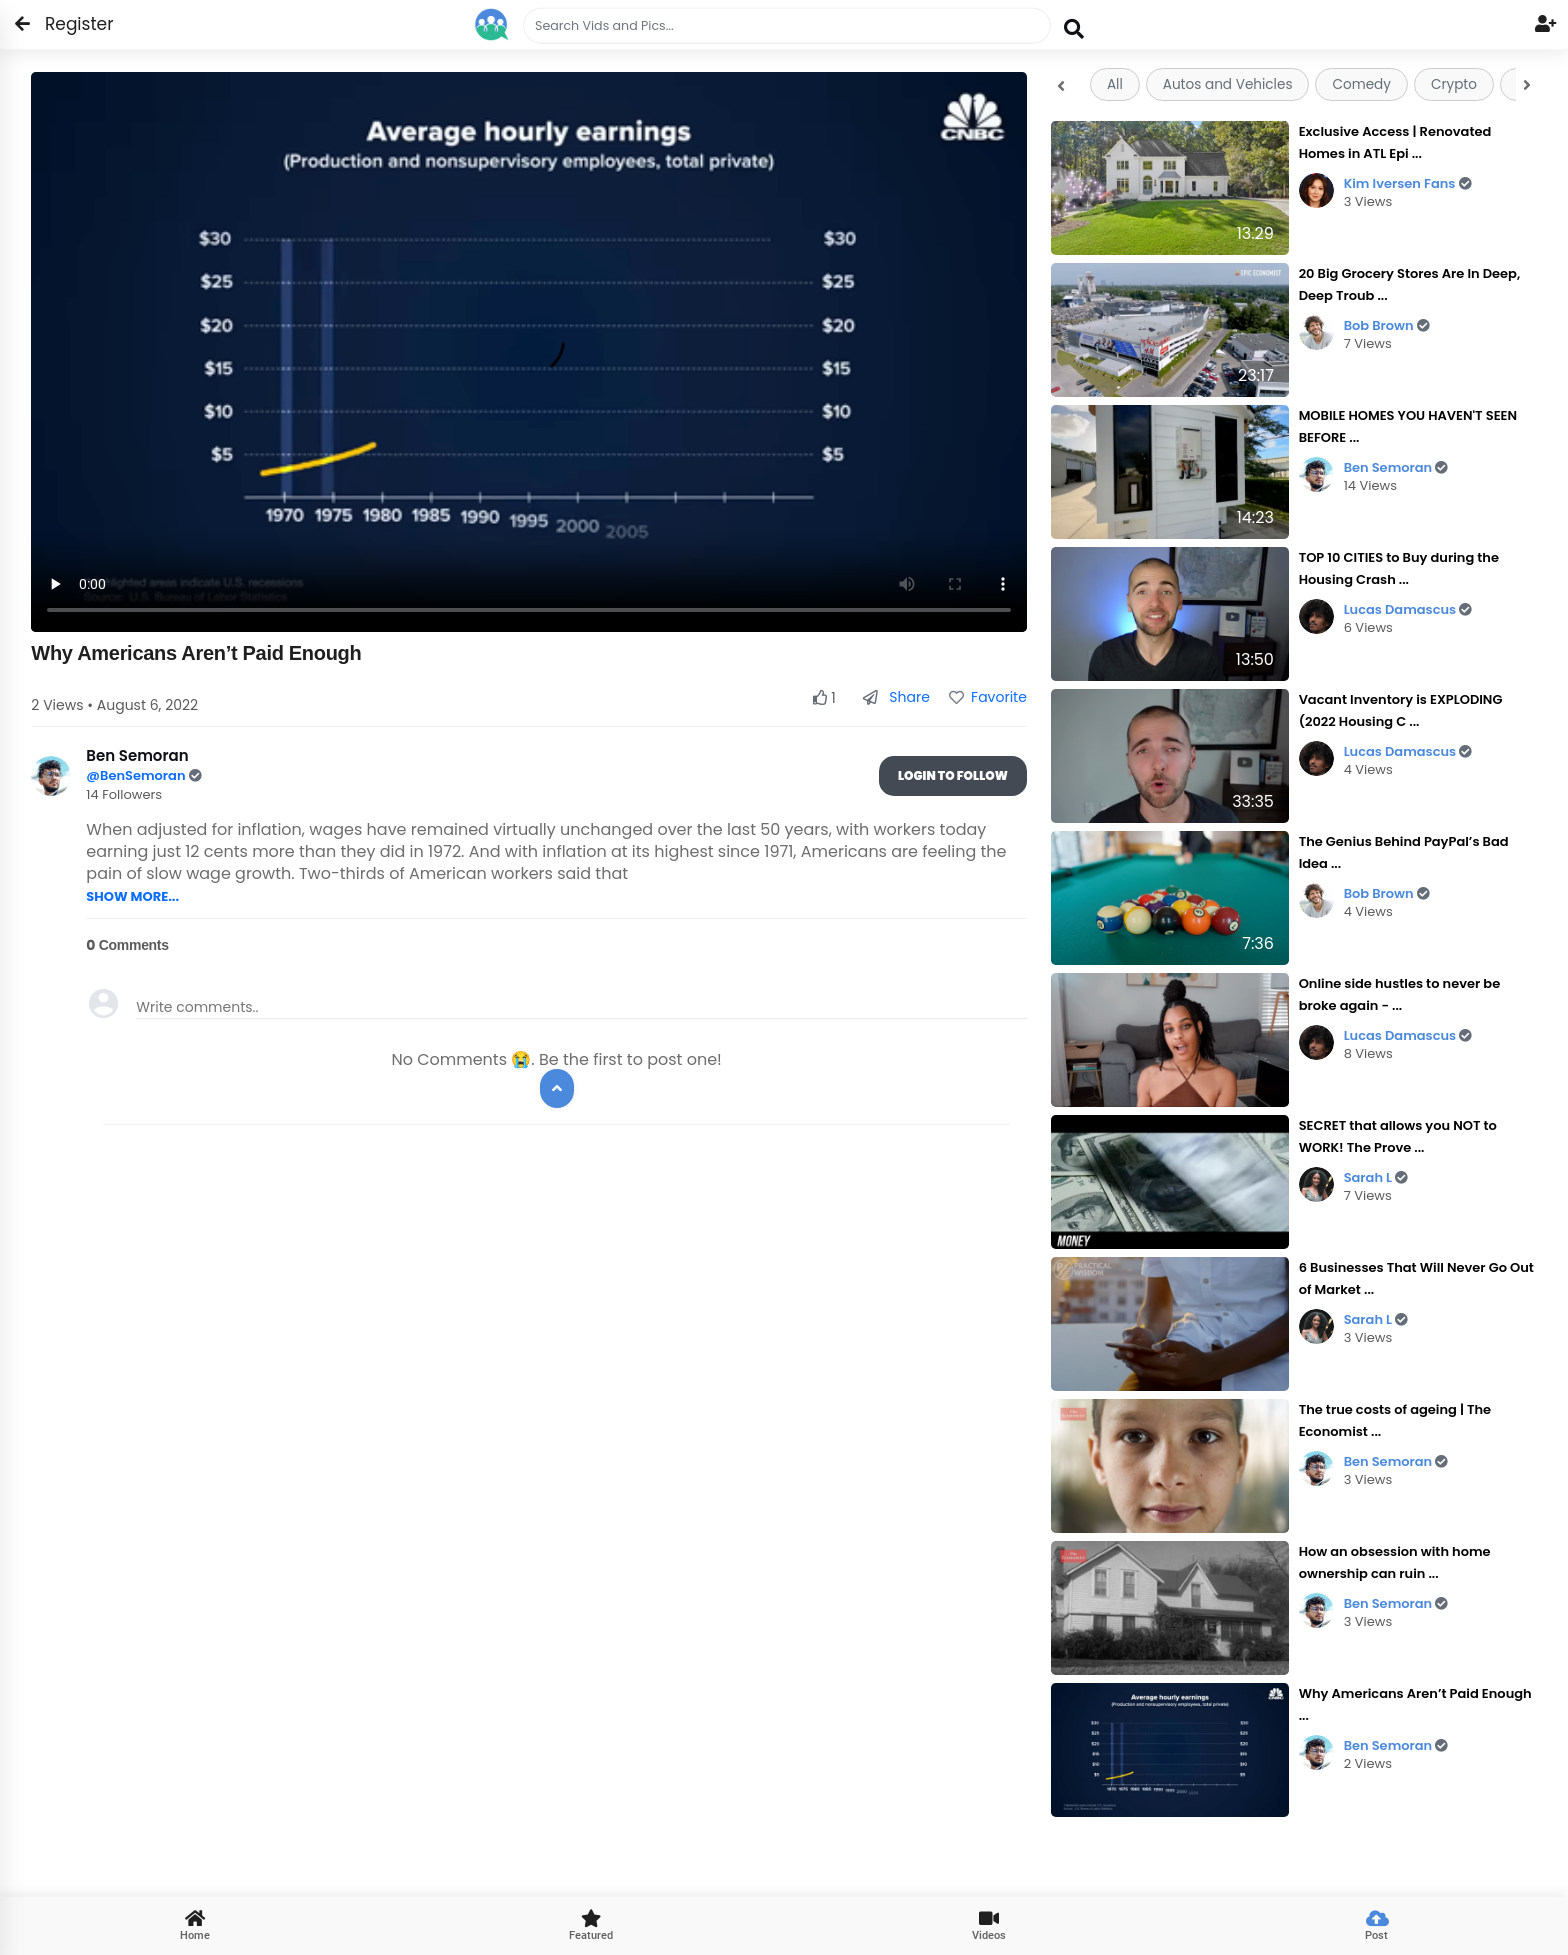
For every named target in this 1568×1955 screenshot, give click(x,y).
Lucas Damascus (1408, 609)
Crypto (1454, 84)
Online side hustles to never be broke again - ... (1400, 994)
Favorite (988, 697)
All (1115, 84)
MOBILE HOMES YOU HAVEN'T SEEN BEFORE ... (1408, 426)
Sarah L (1376, 1177)
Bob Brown (1387, 325)
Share (896, 697)
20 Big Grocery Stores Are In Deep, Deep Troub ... (1410, 284)
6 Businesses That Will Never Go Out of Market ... (1416, 1278)
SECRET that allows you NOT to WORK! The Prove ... (1398, 1136)
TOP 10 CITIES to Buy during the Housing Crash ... (1399, 568)
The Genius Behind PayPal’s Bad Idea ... (1404, 852)
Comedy (1361, 84)
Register (67, 24)
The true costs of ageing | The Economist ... (1395, 1420)
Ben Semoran (1396, 467)
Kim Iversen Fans (1408, 183)
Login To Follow (953, 775)
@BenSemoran (137, 775)
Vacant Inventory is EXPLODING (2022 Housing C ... (1401, 710)
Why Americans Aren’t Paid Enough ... (1415, 1704)
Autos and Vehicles (1228, 84)
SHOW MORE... (132, 896)
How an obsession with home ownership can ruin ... (1395, 1562)
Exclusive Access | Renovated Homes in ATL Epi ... (1395, 142)
